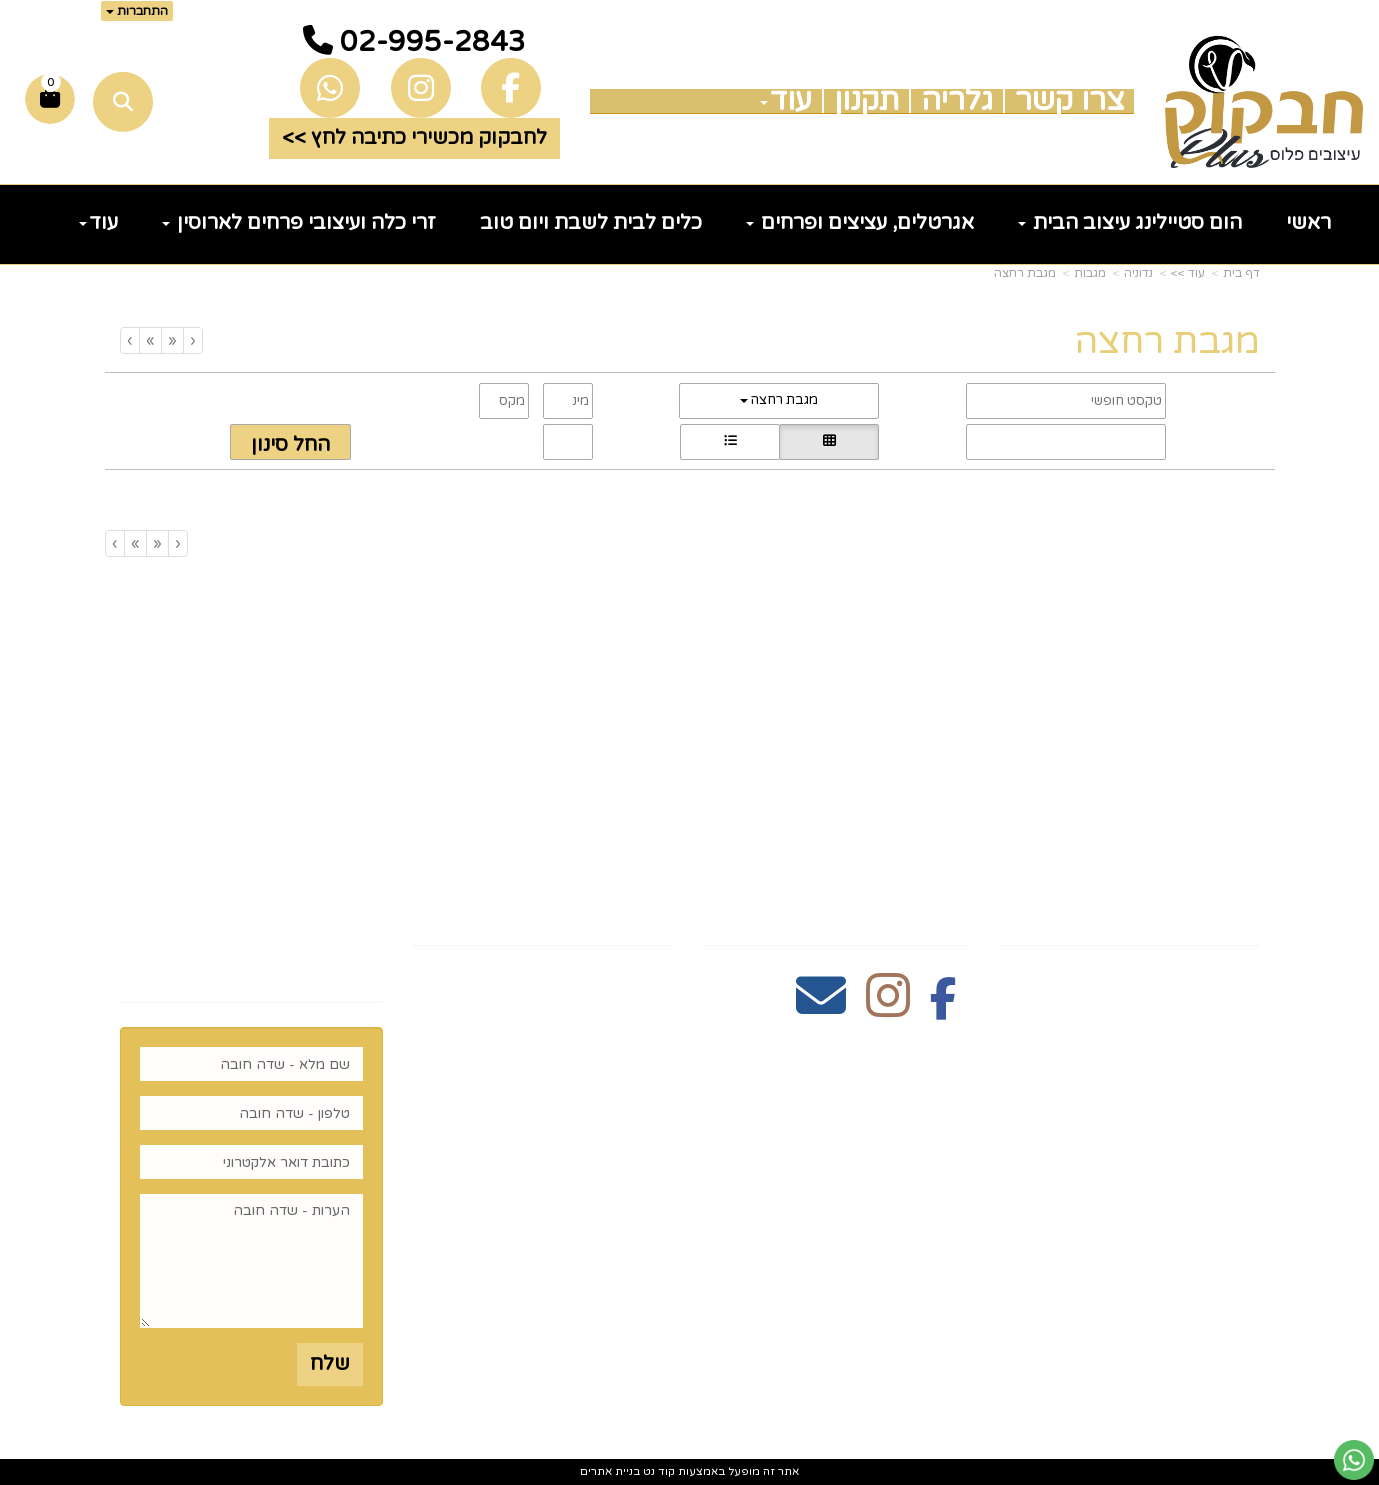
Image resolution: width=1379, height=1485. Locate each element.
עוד (786, 101)
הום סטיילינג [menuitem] (1200, 1232)
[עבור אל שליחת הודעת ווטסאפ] (1354, 1460)
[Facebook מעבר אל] (943, 1007)
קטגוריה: (936, 402)
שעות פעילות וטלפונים (553, 910)
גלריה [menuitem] (957, 101)
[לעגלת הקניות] (50, 99)
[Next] (150, 340)
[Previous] (172, 340)
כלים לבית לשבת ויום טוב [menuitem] (591, 223)
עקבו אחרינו (900, 910)
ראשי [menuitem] (1308, 223)
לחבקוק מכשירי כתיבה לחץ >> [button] (414, 138)
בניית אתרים (610, 1471)
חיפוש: (1229, 400)
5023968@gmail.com (567, 1102)
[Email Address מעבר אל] (821, 1007)
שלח (329, 1364)
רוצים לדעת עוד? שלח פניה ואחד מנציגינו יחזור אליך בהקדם (251, 939)
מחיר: (659, 400)
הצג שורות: (642, 441)
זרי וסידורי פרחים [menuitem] (1175, 1200)
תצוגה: (942, 440)
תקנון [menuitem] (866, 101)
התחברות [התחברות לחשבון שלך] (137, 11)
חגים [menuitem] (1238, 1169)
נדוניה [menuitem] (1232, 1263)
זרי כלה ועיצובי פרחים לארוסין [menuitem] (299, 223)
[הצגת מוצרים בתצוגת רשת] (829, 442)
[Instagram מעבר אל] (888, 1007)
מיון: (1237, 441)
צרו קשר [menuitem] (1069, 101)
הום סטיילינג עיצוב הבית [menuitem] (1130, 223)
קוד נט (657, 1471)
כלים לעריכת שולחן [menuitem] (1167, 1043)
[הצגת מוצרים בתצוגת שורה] (730, 442)
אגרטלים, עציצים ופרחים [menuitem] (860, 223)
